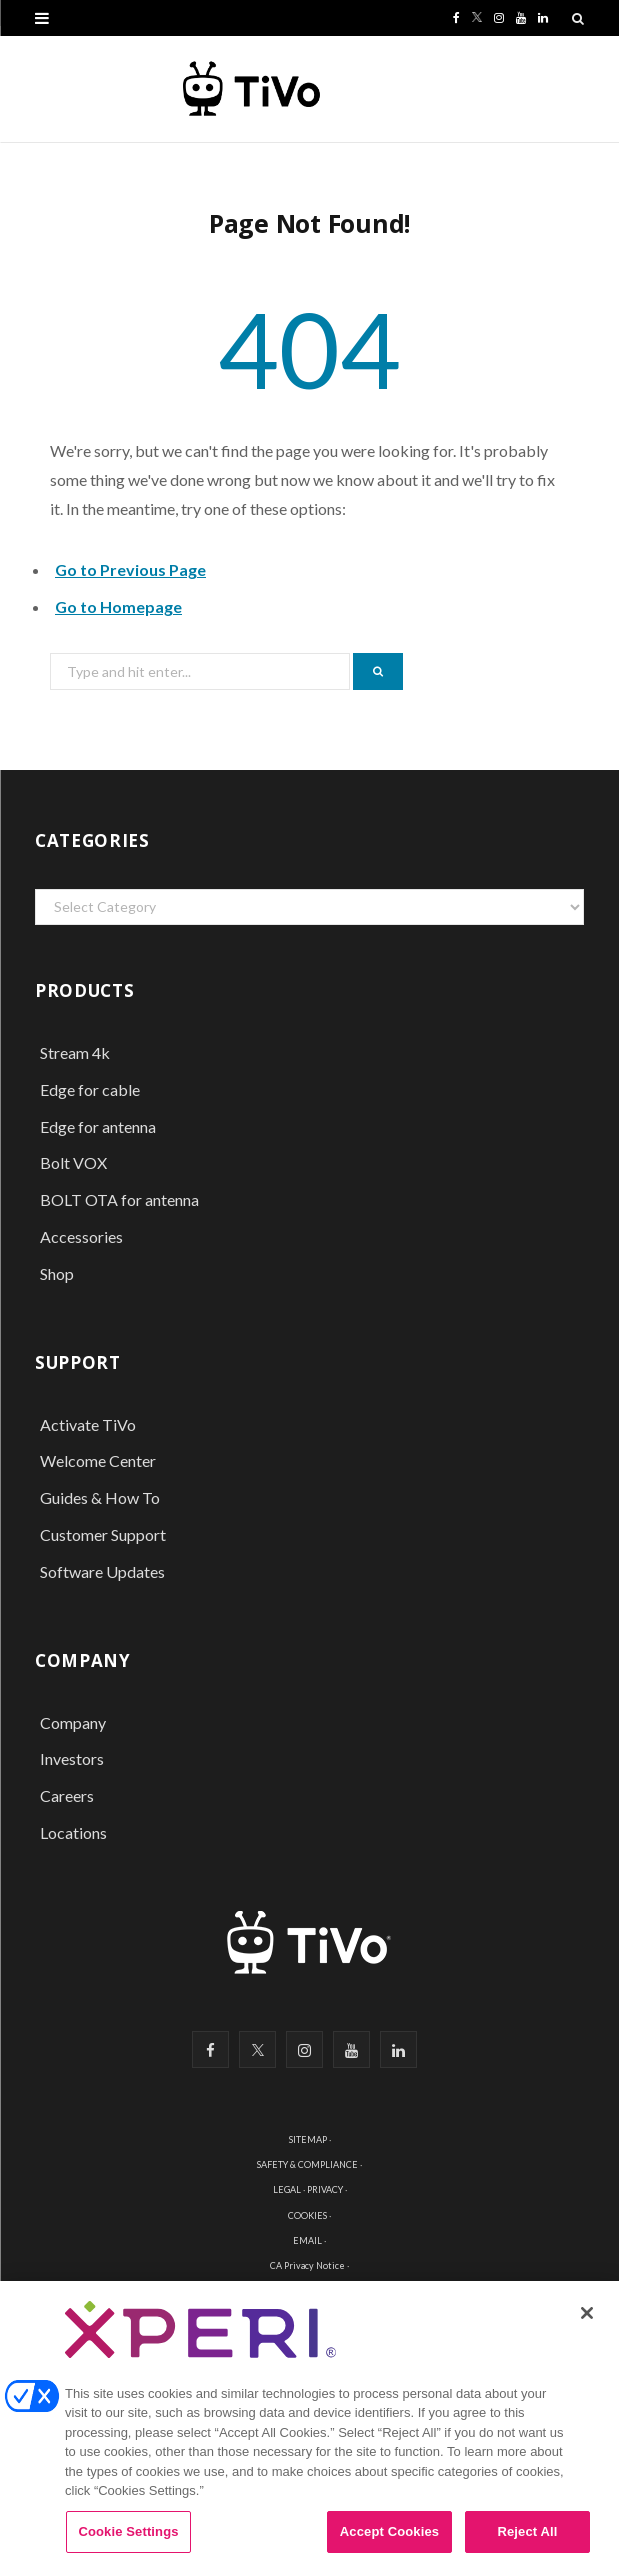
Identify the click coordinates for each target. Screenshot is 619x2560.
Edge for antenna (98, 1126)
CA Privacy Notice (307, 2265)
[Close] (587, 2323)
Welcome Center (98, 1460)
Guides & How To (100, 1497)
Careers (67, 1795)
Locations (73, 1832)
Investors (72, 1758)
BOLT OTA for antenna (119, 1199)
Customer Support (103, 1534)
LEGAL (287, 2189)
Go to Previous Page (130, 569)
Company (73, 1722)
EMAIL (307, 2240)
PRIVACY (325, 2189)
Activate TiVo (88, 1424)
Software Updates (102, 1571)
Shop (57, 1273)
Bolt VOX (73, 1162)
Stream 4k (75, 1052)
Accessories (83, 1236)
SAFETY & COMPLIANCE (307, 2164)
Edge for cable (90, 1089)
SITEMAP (308, 2139)
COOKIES (307, 2215)
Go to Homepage (118, 606)
